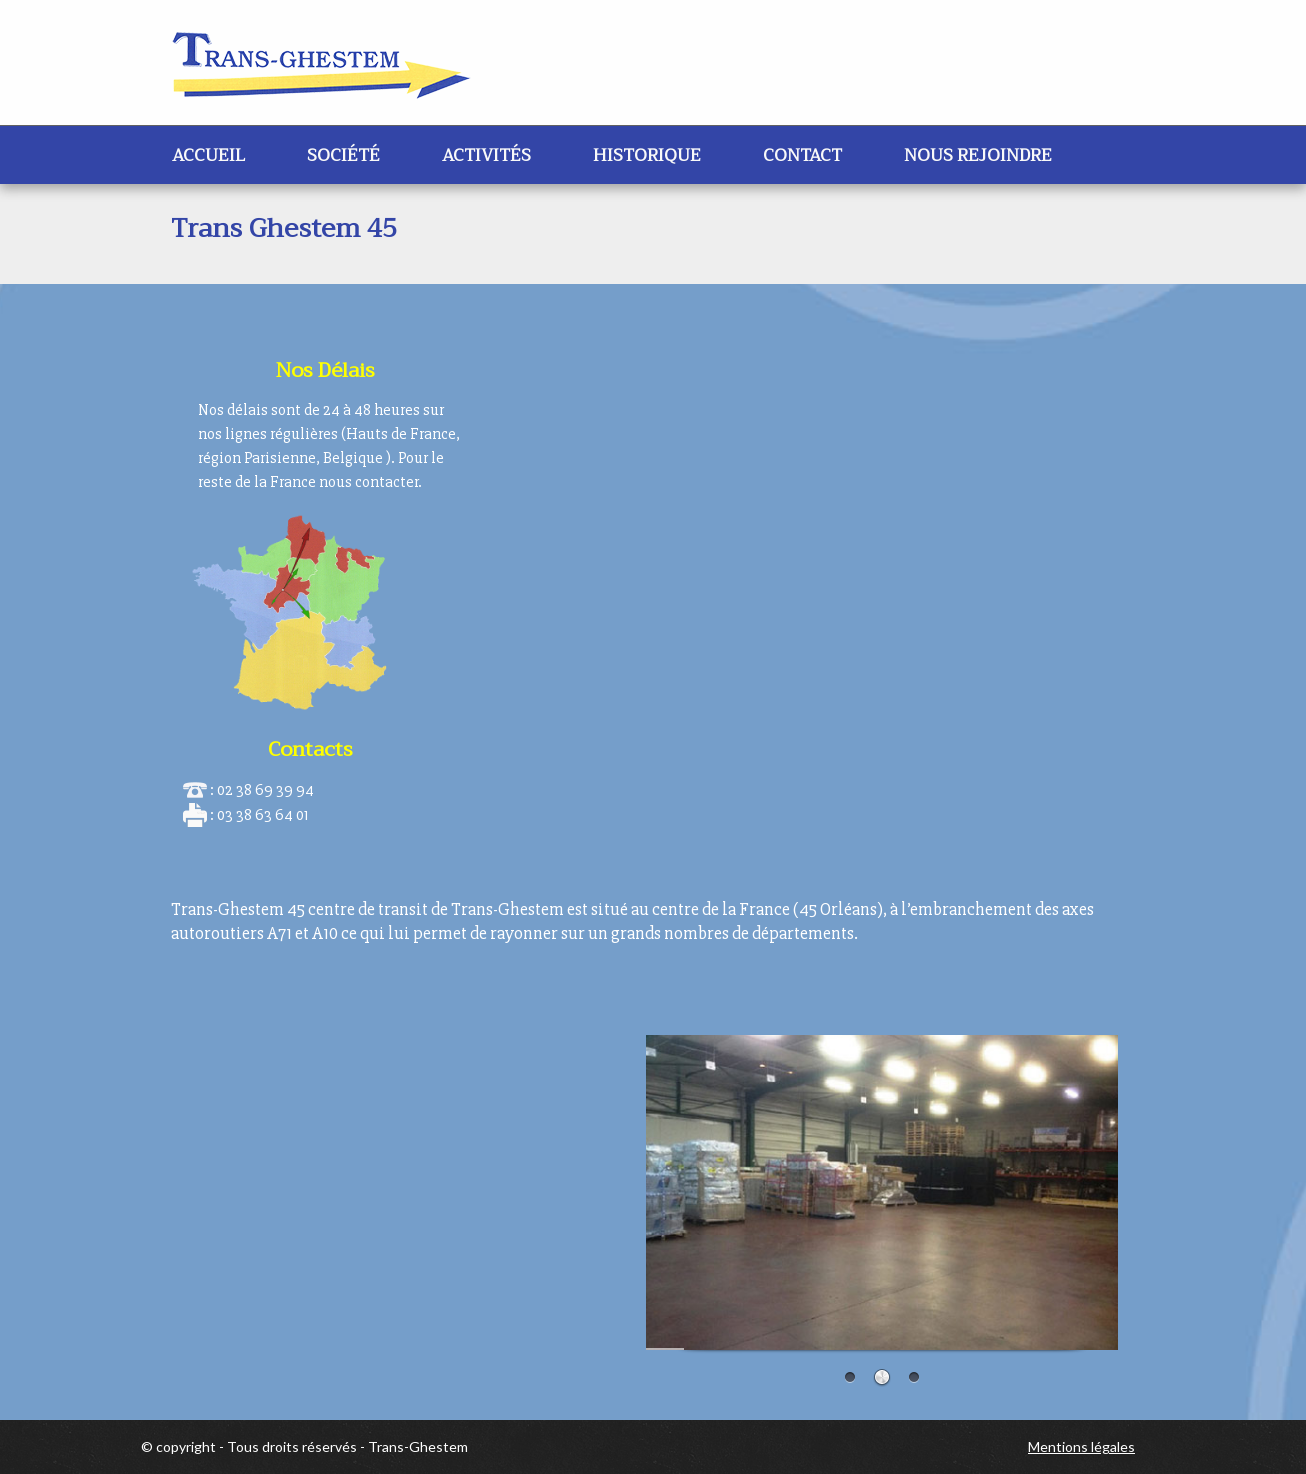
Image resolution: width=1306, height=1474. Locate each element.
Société (343, 155)
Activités (486, 155)
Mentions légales (1081, 1446)
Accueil (208, 155)
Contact (802, 155)
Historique (647, 155)
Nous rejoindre (978, 155)
